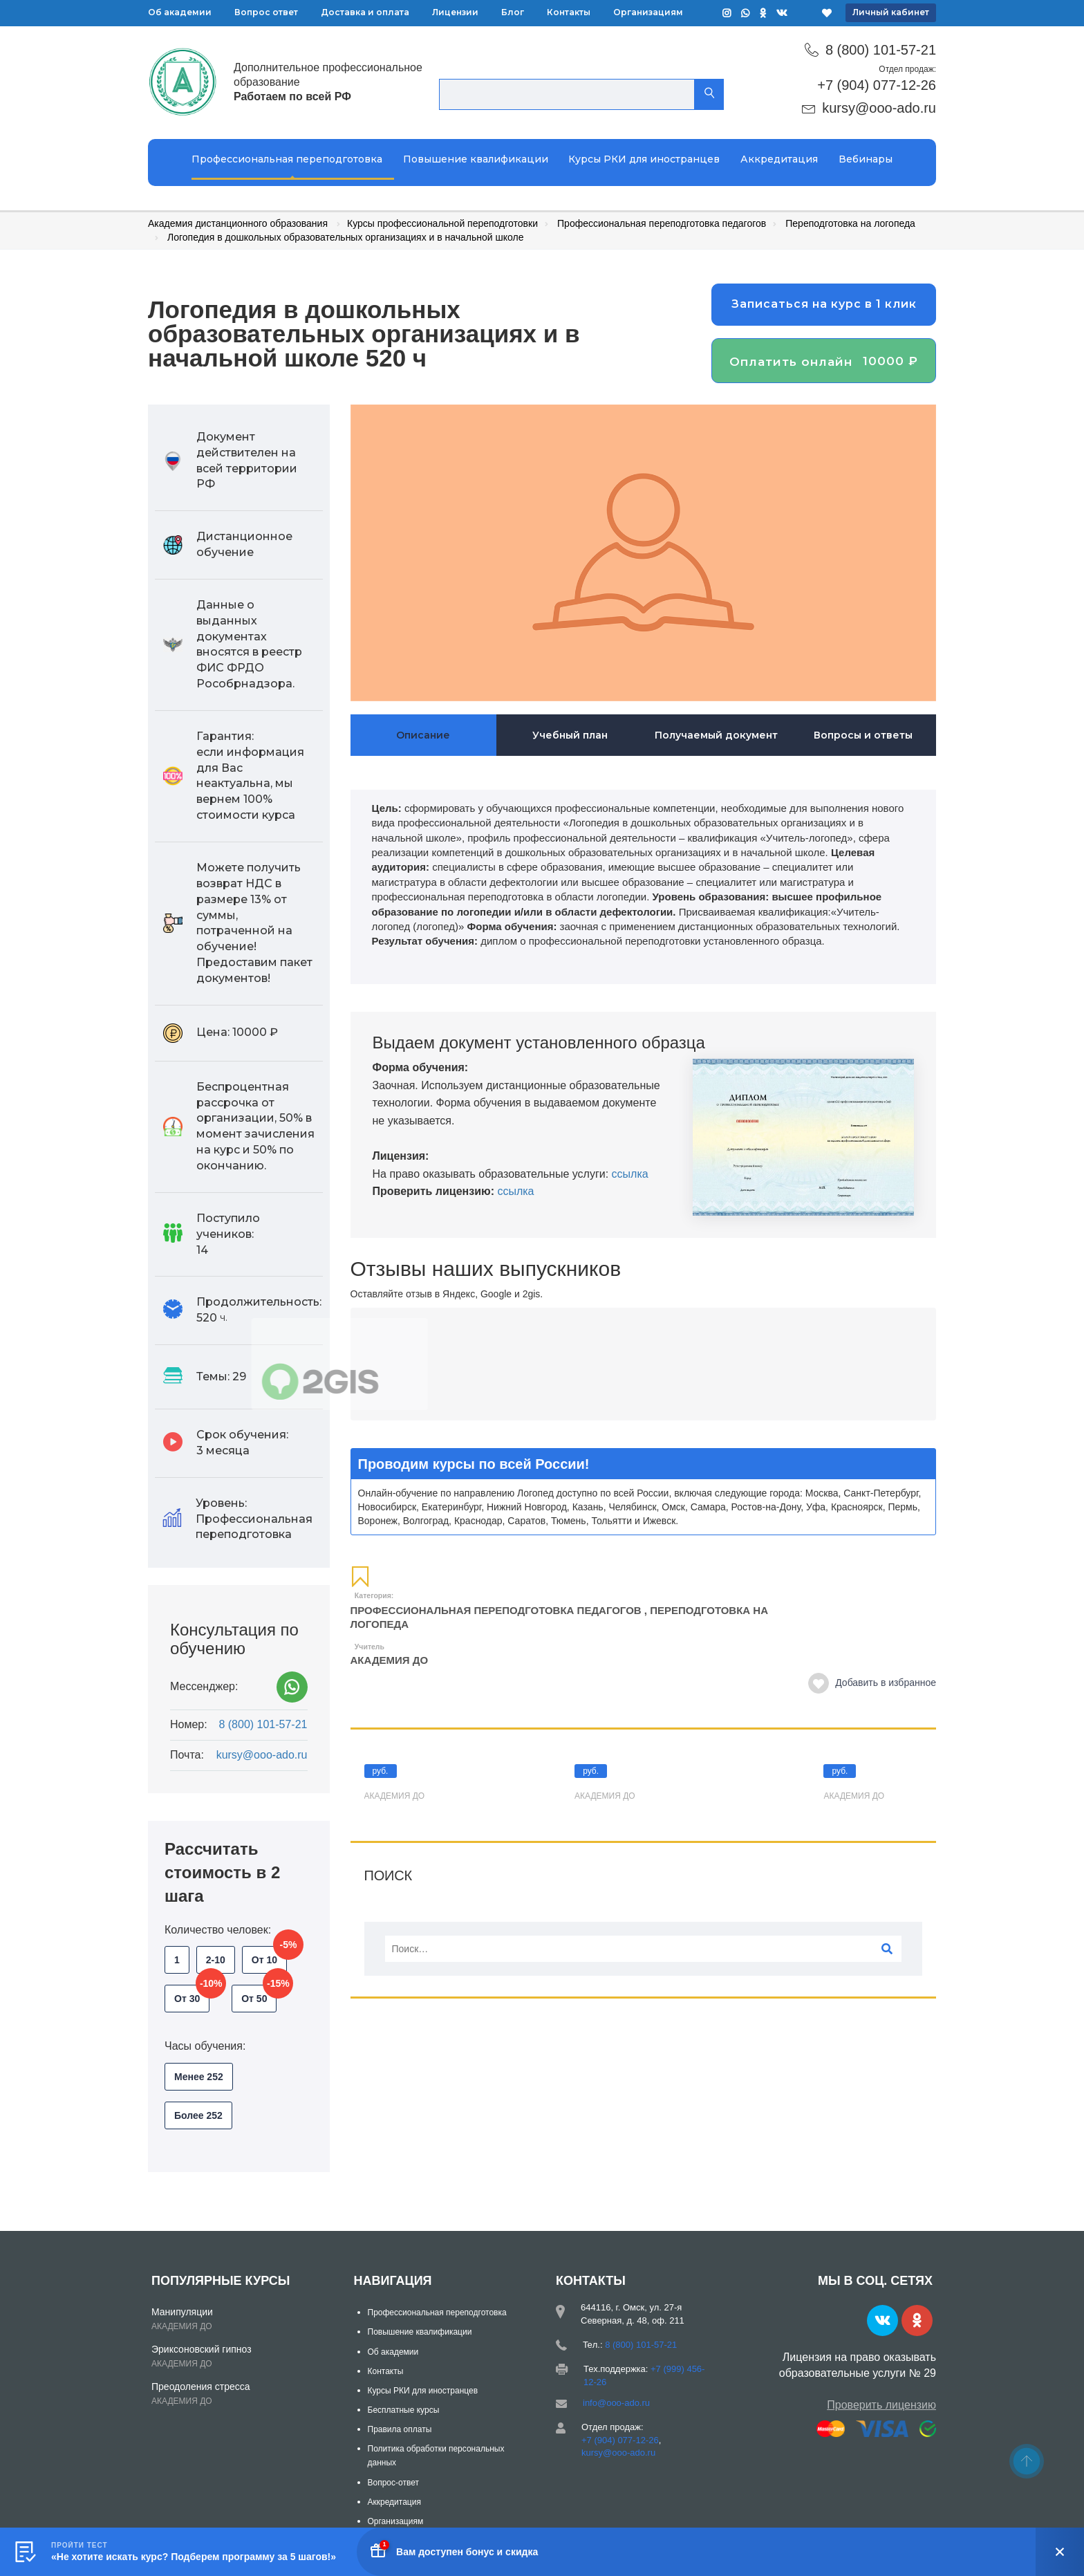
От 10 (269, 1955)
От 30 (191, 1994)
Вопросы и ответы (863, 735)
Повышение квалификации (475, 159)
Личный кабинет (890, 12)
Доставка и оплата (365, 12)
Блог (512, 12)
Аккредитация (779, 159)
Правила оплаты (400, 2429)
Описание (423, 735)
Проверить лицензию (881, 2405)
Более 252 (198, 2115)
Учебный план (570, 735)
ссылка (630, 1174)
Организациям (648, 12)
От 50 (259, 1994)
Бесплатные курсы (404, 2410)
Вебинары (866, 159)
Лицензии (455, 12)
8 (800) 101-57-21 (880, 49)
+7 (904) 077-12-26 (876, 85)
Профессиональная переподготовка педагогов (496, 1610)
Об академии (180, 12)
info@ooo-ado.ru (616, 2403)
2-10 (215, 1959)
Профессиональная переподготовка (286, 159)
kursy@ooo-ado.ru (879, 107)
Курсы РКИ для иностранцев (644, 159)
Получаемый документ (716, 735)
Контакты (568, 12)
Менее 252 (198, 2076)
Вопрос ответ (266, 12)
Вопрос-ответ (393, 2482)
